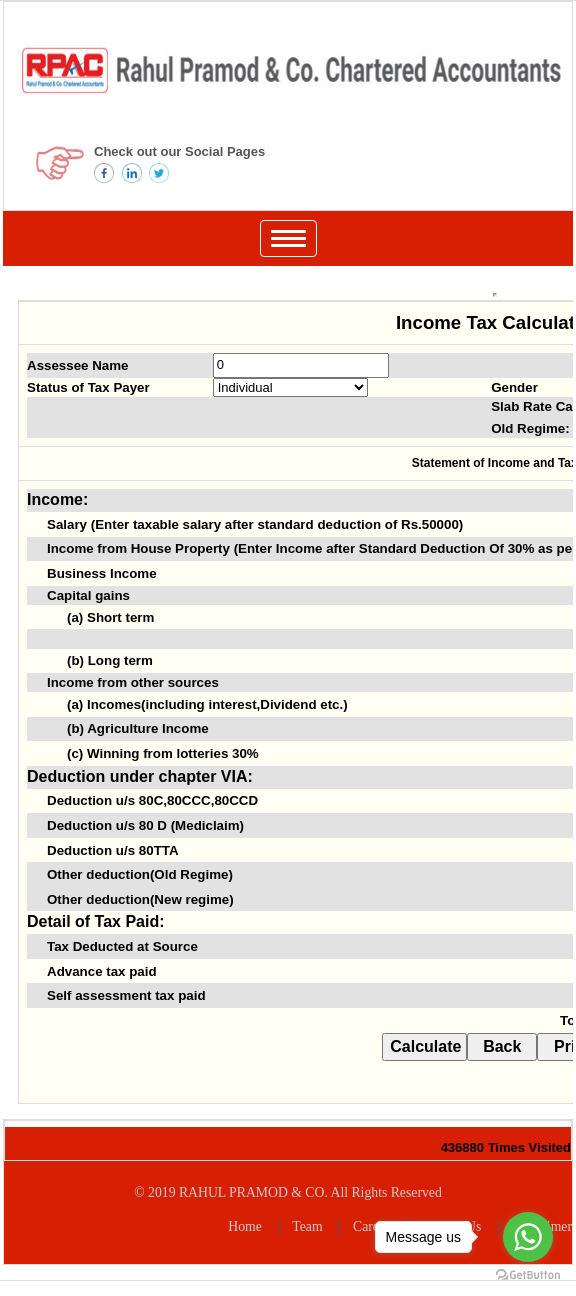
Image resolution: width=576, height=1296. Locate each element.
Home (245, 1226)
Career (371, 1226)
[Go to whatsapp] (528, 1237)
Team (307, 1226)
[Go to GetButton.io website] (528, 1275)
